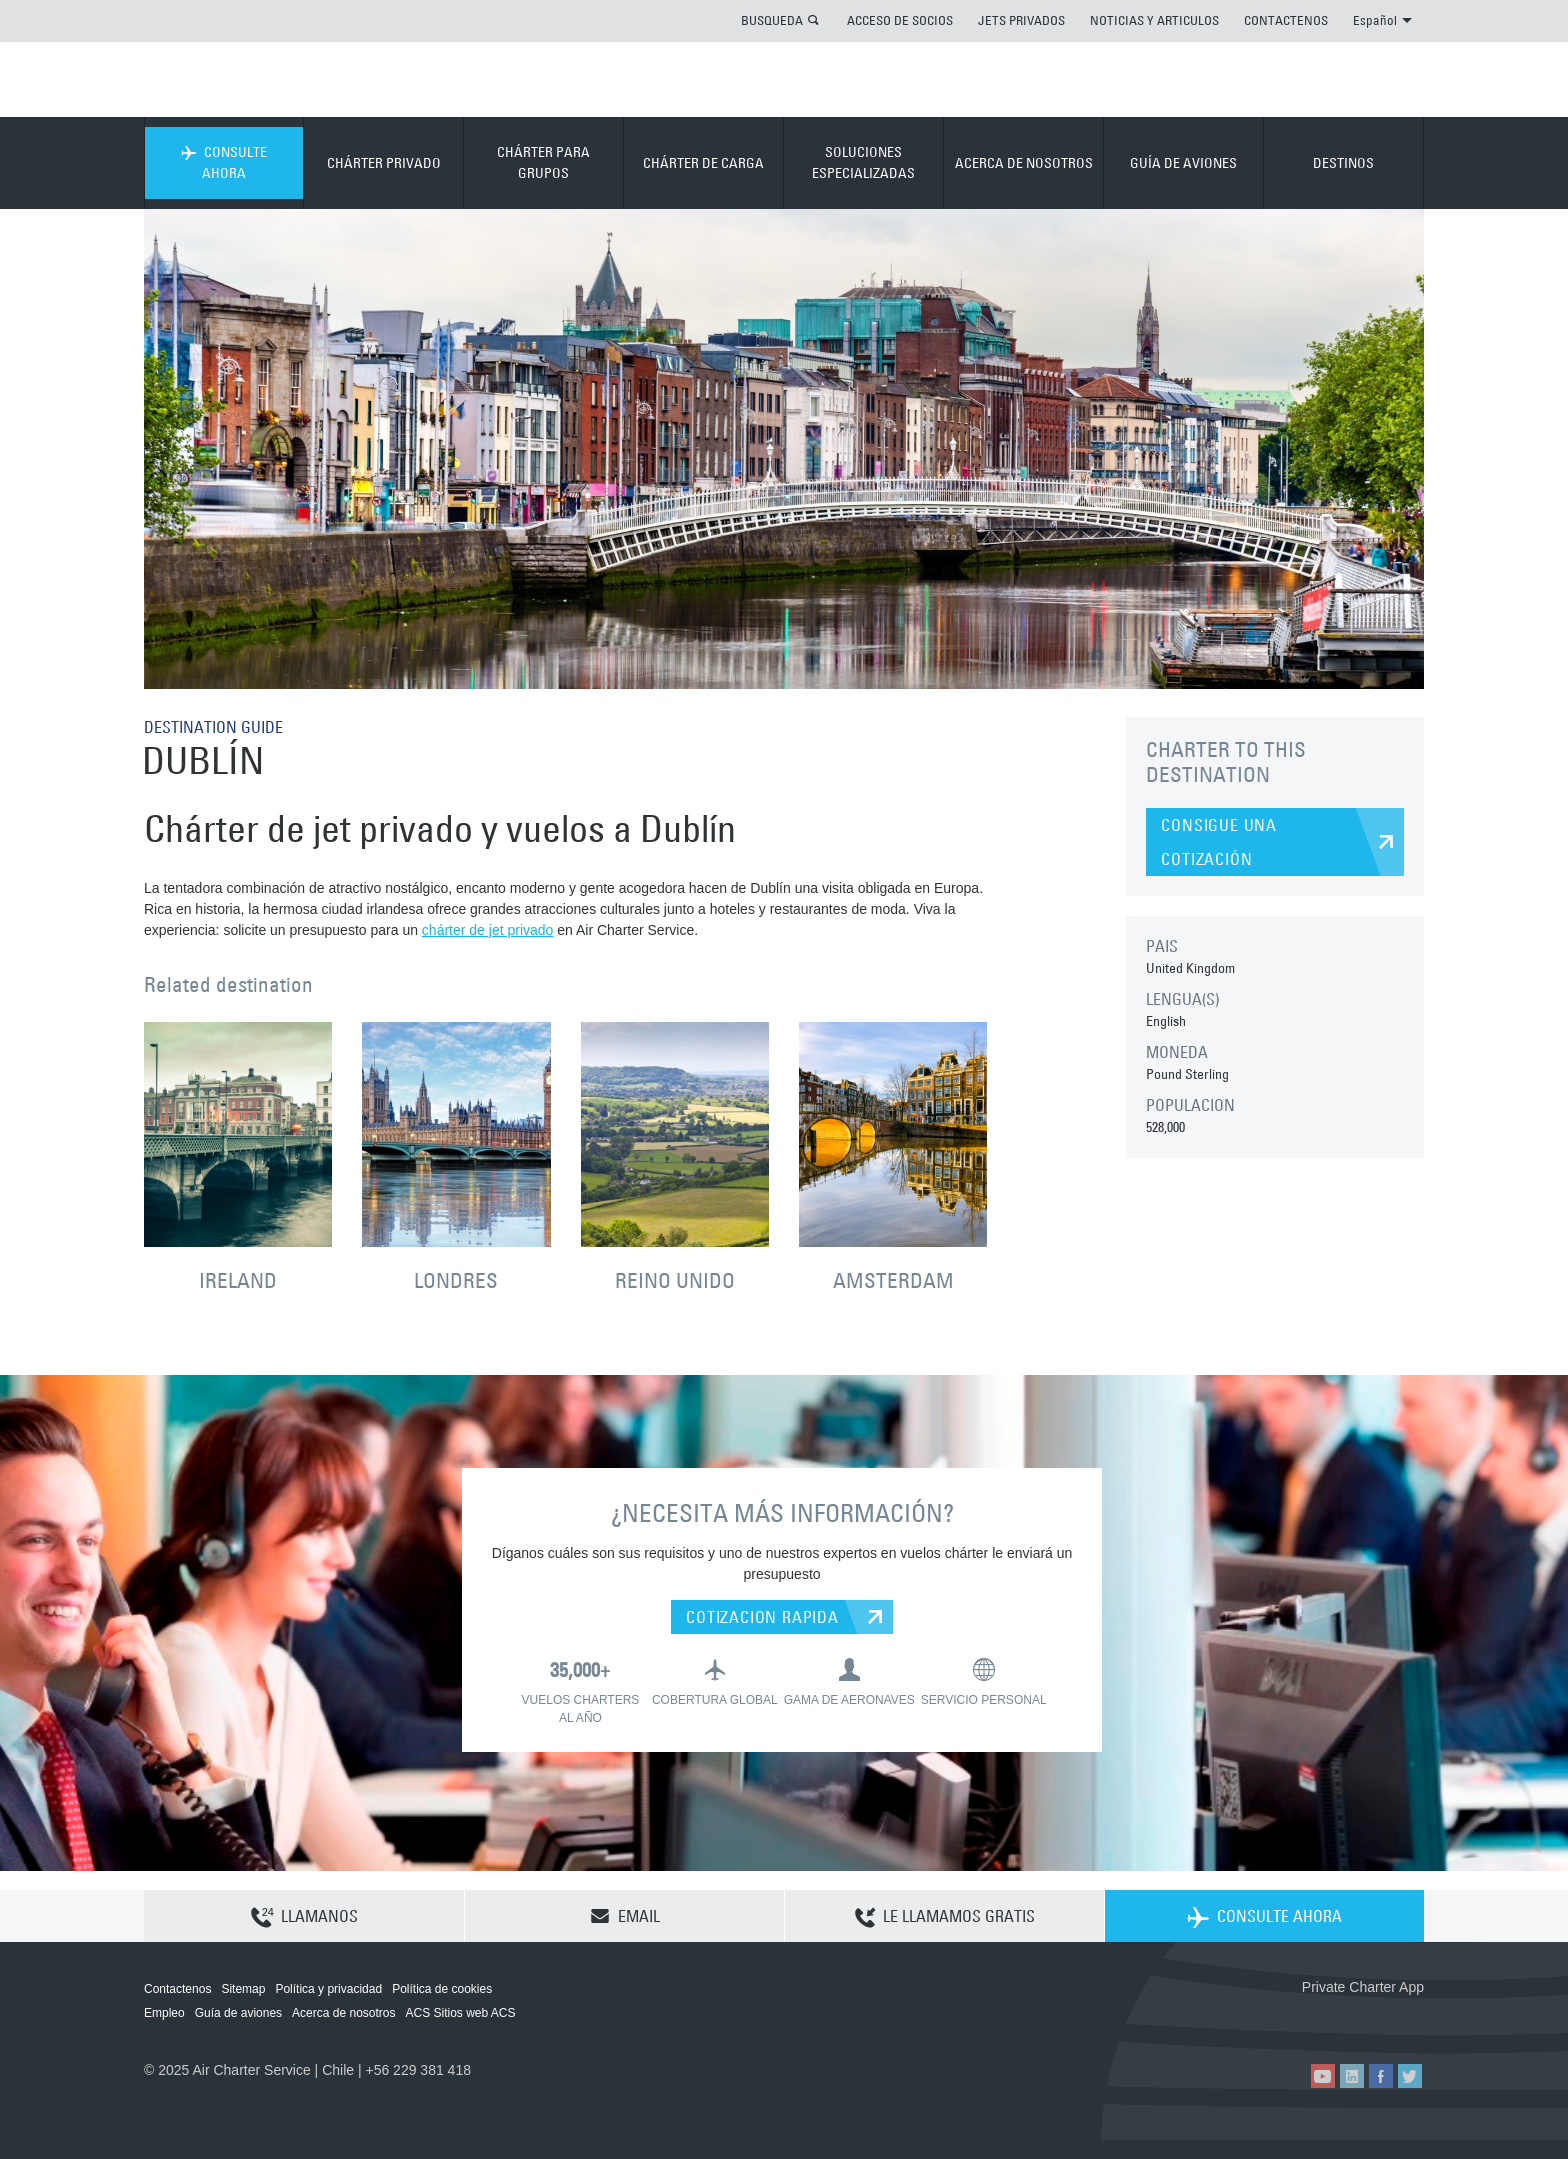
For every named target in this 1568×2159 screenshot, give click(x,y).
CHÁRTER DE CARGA (703, 163)
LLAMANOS (304, 1917)
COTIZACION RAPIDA (762, 1617)
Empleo (164, 2013)
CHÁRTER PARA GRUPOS (543, 162)
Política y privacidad (328, 1989)
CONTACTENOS (1286, 20)
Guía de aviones (238, 2013)
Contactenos (177, 1989)
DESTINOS (1343, 163)
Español (1382, 20)
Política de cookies (442, 1989)
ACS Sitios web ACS (460, 2013)
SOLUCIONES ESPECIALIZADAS (863, 162)
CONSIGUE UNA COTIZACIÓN (1219, 842)
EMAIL (625, 1916)
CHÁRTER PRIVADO (384, 163)
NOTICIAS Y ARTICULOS (1154, 20)
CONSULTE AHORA (224, 162)
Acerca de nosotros (343, 2013)
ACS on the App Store (1291, 2019)
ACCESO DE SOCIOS (900, 20)
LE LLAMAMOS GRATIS (945, 1917)
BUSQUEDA (772, 20)
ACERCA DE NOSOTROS (1024, 163)
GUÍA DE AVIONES (1183, 163)
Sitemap (243, 1989)
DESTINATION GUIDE (213, 727)
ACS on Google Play (1381, 2019)
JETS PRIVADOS (1021, 20)
